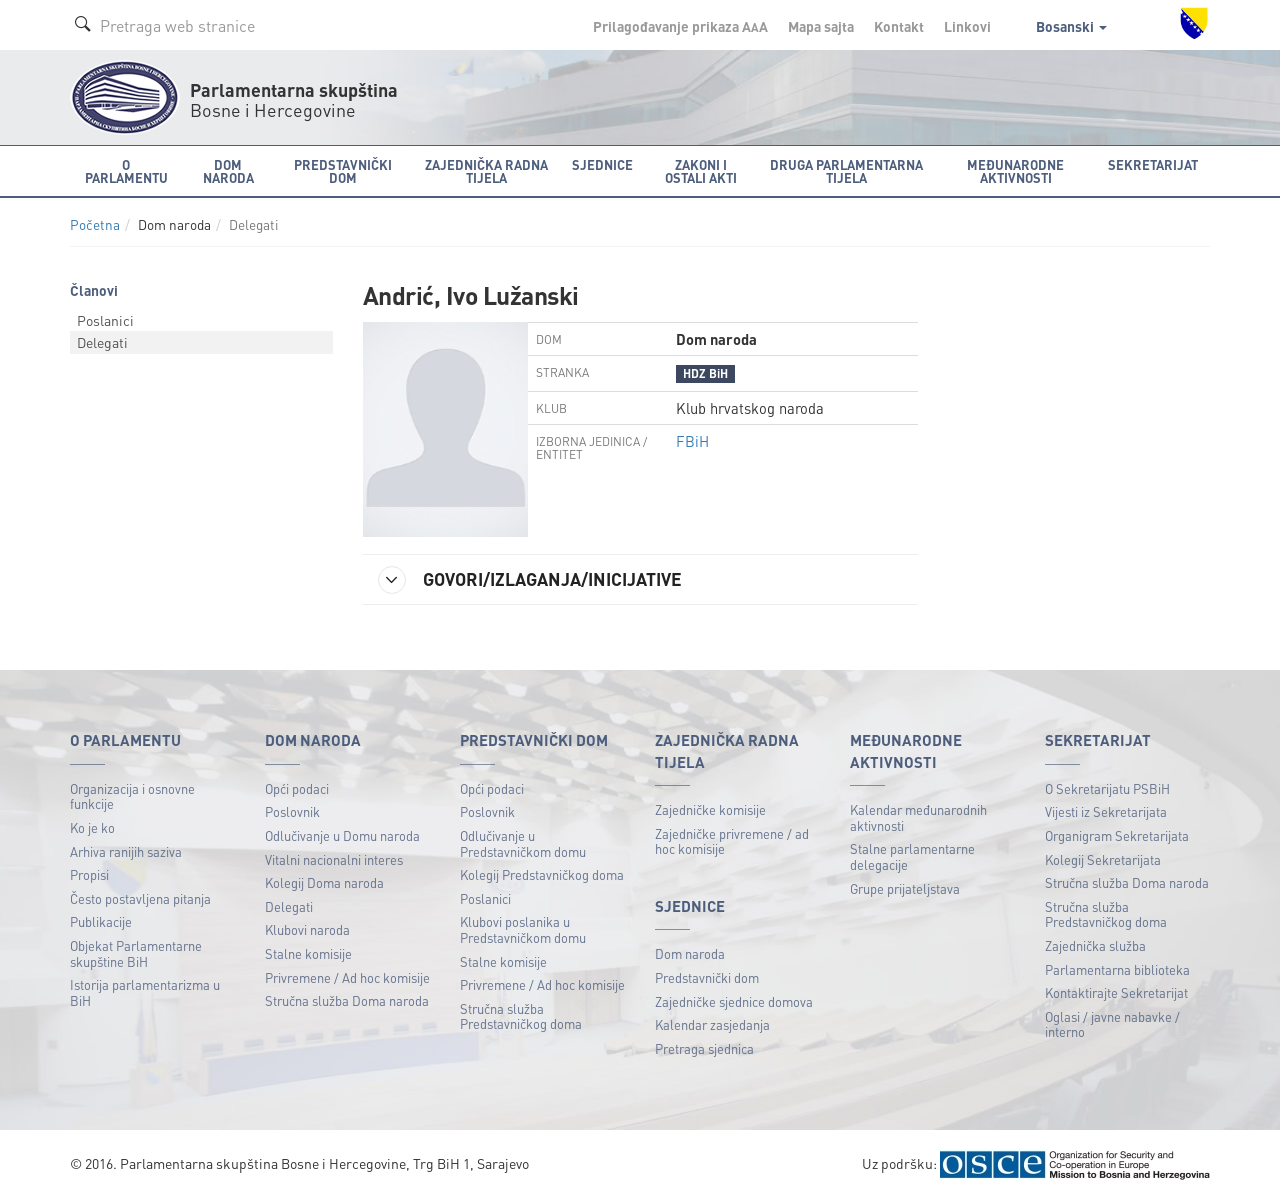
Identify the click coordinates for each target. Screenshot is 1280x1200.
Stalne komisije (308, 953)
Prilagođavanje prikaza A (680, 26)
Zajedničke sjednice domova (734, 1001)
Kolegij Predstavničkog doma (542, 874)
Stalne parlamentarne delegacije (912, 856)
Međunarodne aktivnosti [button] (1015, 171)
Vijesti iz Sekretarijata (1106, 811)
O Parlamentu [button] (126, 171)
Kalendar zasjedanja (712, 1024)
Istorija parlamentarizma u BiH (145, 992)
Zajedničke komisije (710, 809)
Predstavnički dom (707, 977)
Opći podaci (297, 788)
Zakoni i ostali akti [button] (701, 171)
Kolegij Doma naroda (324, 882)
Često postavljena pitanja (140, 898)
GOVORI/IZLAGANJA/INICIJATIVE (530, 580)
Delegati (102, 342)
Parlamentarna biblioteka (1117, 969)
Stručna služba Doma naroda (347, 1000)
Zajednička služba (1095, 945)
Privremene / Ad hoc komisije (347, 977)
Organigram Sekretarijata (1117, 835)
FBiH (692, 441)
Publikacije (101, 921)
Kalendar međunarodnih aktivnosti (918, 817)
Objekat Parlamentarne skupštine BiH (136, 953)
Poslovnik (292, 811)
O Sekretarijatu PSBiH (1107, 788)
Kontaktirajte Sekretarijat (1116, 992)
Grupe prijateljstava (905, 888)
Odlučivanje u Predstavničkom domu (523, 843)
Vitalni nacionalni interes (334, 859)
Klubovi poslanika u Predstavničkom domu (523, 929)
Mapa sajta (821, 26)
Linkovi (967, 26)
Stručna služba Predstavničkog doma (521, 1016)
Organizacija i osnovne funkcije (132, 796)
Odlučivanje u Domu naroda (342, 835)
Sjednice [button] (602, 164)
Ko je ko (92, 827)
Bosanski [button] (1071, 26)
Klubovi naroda (307, 929)
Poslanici (105, 320)
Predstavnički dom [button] (343, 171)
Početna (95, 224)
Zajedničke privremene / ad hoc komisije (732, 841)
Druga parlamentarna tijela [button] (846, 171)
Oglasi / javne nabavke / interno (1112, 1024)
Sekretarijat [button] (1153, 164)
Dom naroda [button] (228, 171)
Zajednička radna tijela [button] (486, 171)
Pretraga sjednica (704, 1048)
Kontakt (899, 26)
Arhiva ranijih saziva (126, 851)
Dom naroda (690, 953)
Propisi (89, 874)
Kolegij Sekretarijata (1103, 859)
